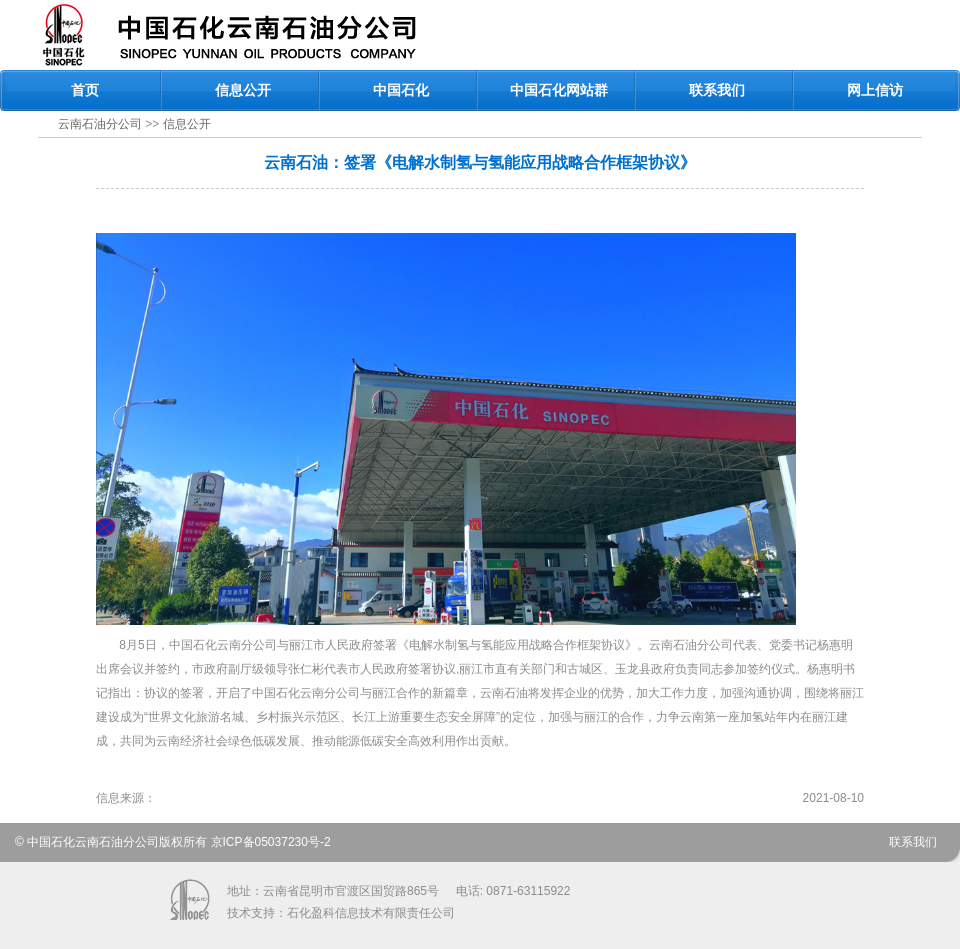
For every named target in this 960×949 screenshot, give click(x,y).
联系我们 (717, 90)
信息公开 (243, 90)
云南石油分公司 (100, 124)
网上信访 (875, 90)
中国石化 (401, 90)
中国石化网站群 (559, 90)
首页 (85, 90)
